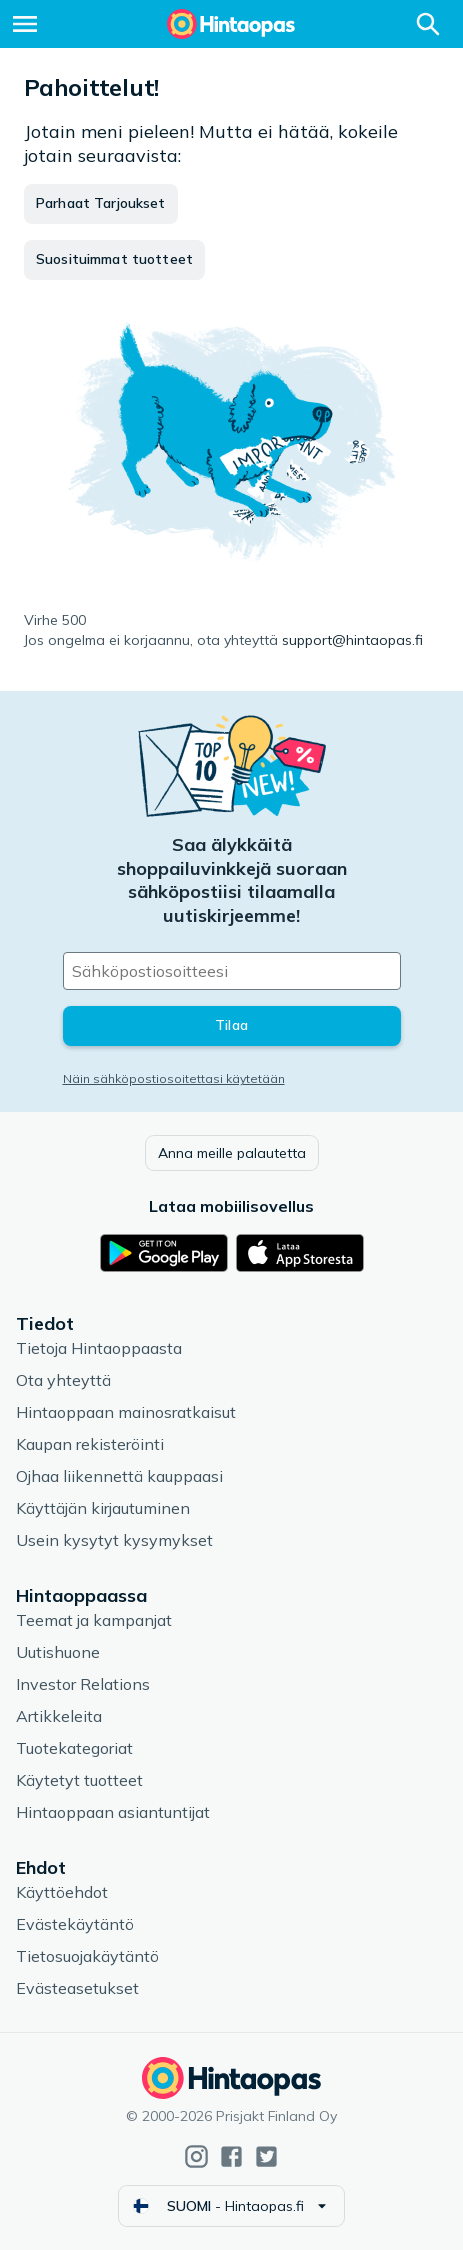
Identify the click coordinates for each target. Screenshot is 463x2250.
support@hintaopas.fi (352, 640)
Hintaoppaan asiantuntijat (113, 1812)
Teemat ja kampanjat (94, 1620)
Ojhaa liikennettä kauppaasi (119, 1476)
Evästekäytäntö (75, 1924)
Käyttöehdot (62, 1892)
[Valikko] (25, 24)
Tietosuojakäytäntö (87, 1956)
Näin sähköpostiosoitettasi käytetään (174, 1078)
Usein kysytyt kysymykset (114, 1540)
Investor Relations (83, 1684)
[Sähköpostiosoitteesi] (232, 971)
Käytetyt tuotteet (79, 1780)
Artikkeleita (59, 1716)
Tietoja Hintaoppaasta (99, 1348)
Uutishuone (58, 1652)
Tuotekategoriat (74, 1748)
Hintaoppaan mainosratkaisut (126, 1412)
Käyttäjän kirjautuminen (103, 1508)
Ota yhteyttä (63, 1380)
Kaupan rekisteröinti (90, 1444)
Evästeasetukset (77, 1988)
